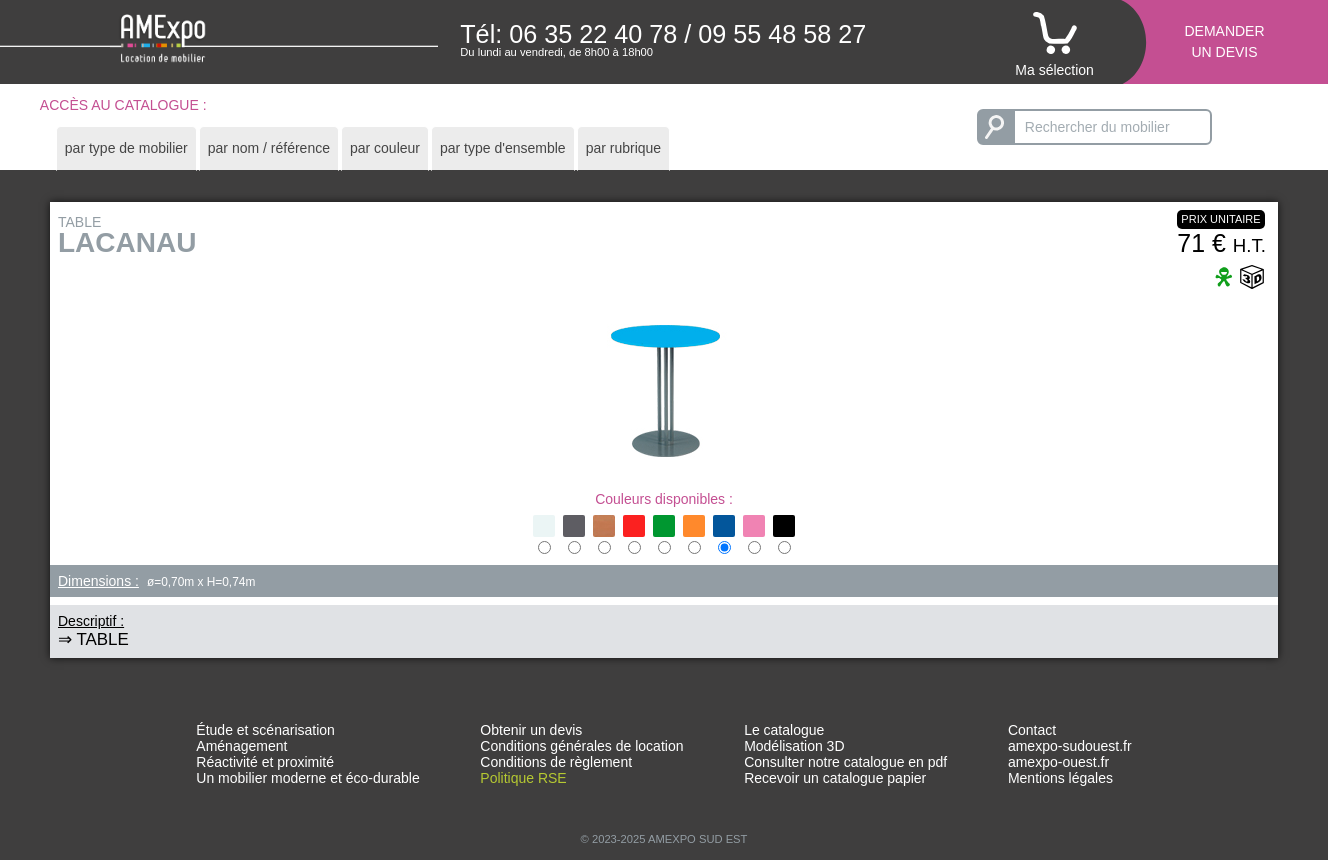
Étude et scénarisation (265, 730)
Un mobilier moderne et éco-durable (307, 778)
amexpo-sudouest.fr (1070, 746)
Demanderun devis (1224, 41)
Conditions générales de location (581, 746)
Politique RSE (523, 778)
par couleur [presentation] (385, 148)
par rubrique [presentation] (624, 148)
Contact (1032, 730)
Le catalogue (784, 730)
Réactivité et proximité (265, 762)
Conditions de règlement (556, 762)
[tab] (126, 148)
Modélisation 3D (794, 746)
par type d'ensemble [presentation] (503, 148)
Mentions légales (1060, 778)
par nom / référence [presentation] (269, 148)
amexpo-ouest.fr (1058, 762)
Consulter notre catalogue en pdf (845, 762)
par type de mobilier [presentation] (126, 148)
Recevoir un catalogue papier (835, 778)
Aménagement (241, 746)
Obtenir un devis (531, 730)
